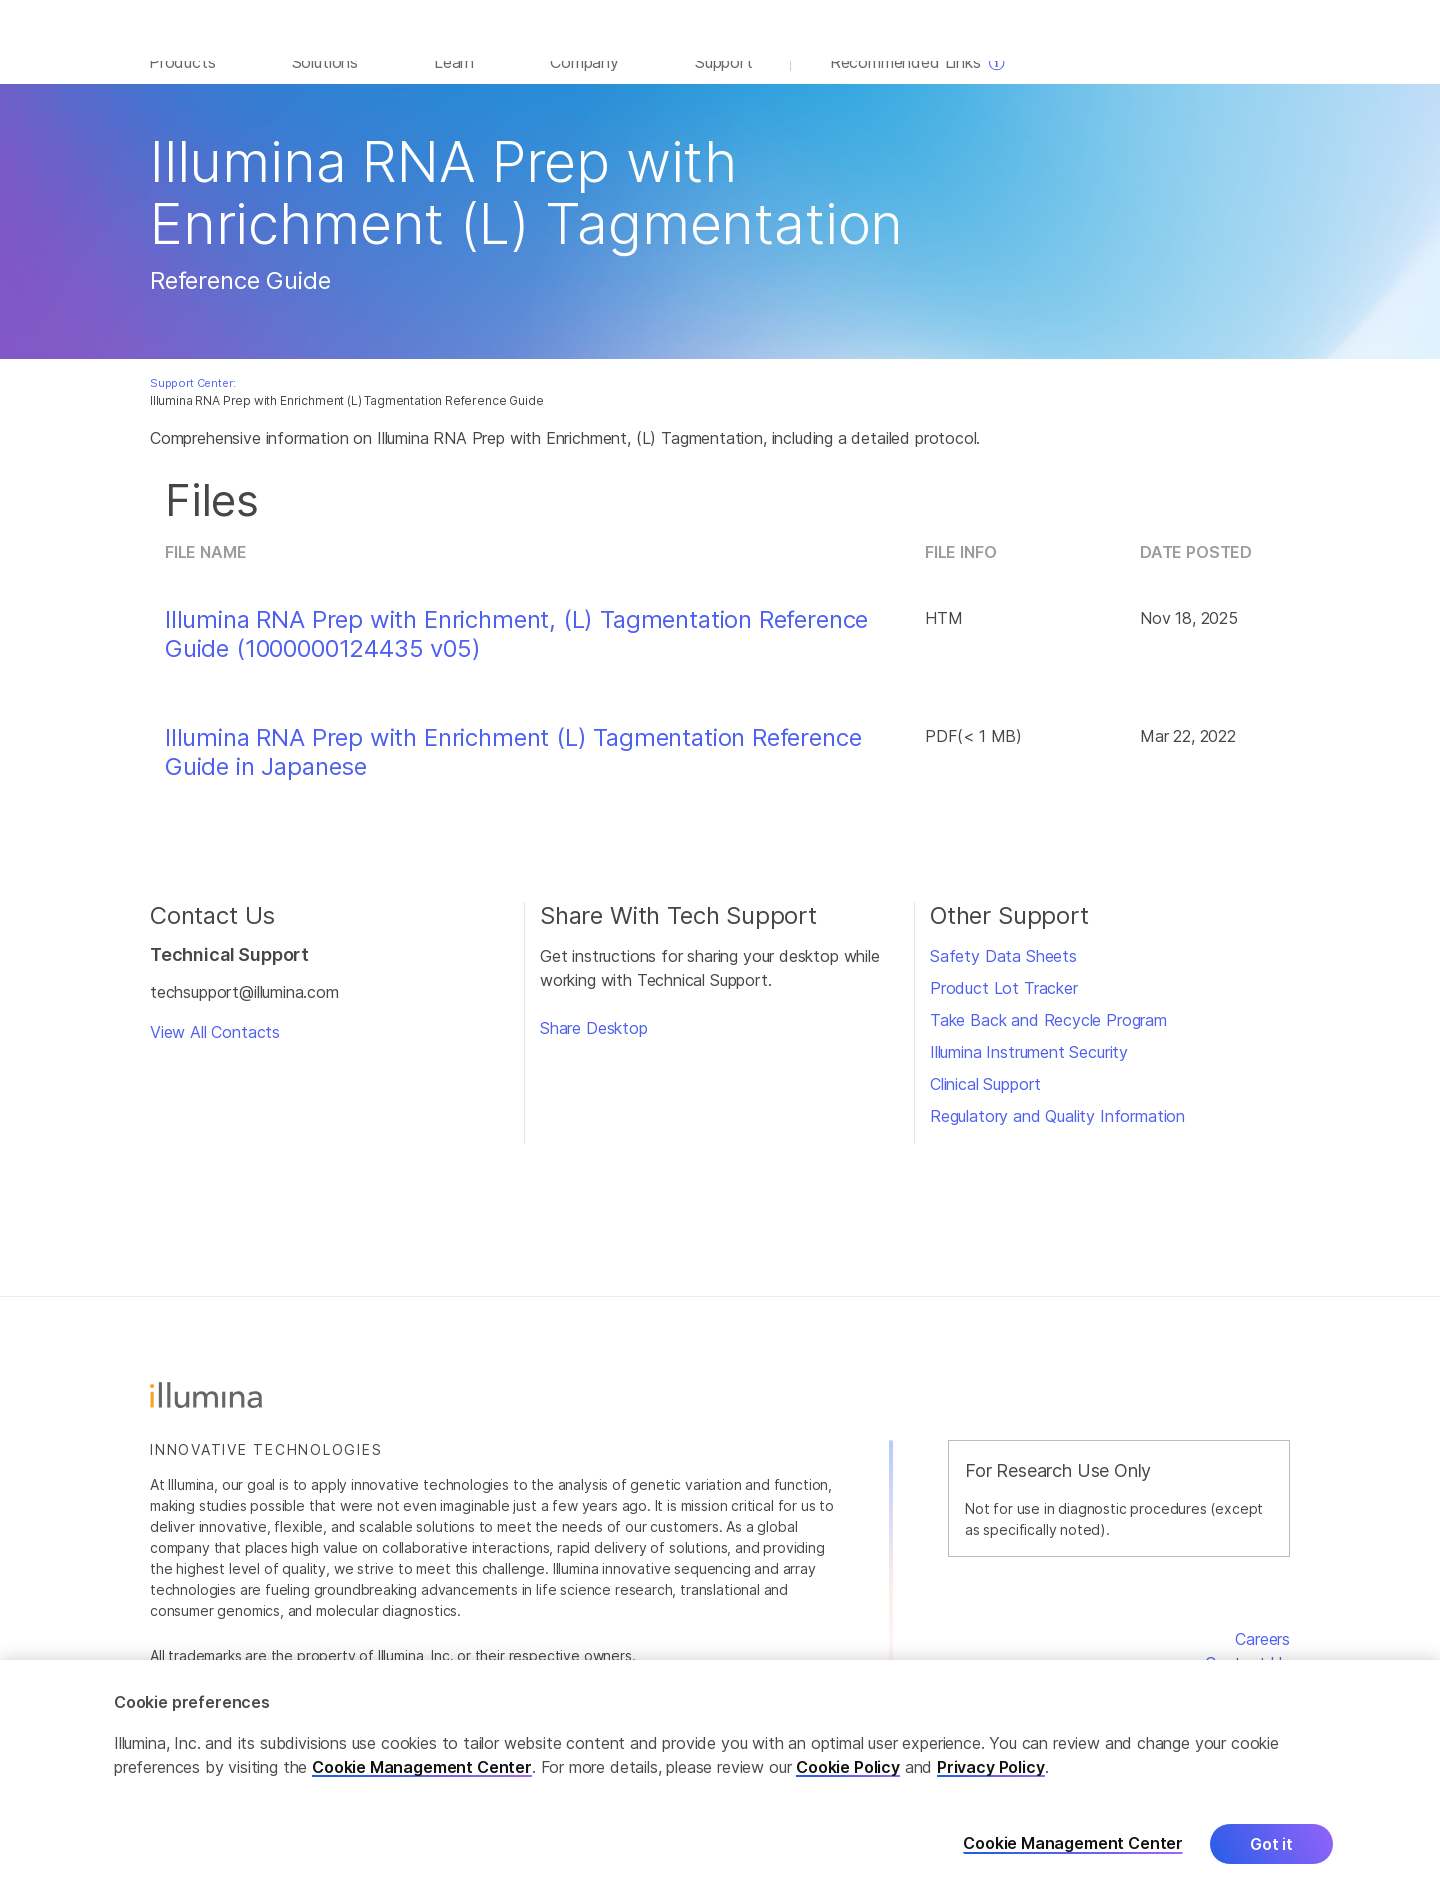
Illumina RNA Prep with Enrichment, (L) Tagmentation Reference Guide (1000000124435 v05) (516, 651)
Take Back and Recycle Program (1048, 1037)
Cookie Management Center (422, 1767)
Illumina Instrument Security (1029, 1069)
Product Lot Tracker (1004, 1005)
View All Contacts (215, 1049)
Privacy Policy (991, 1767)
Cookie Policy (848, 1767)
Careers (1262, 1656)
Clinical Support (985, 1101)
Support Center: (192, 400)
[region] (720, 1778)
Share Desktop (594, 1045)
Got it (1271, 1844)
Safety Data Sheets (1003, 973)
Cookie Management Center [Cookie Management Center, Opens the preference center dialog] (1073, 1843)
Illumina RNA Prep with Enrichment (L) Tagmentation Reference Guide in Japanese (513, 769)
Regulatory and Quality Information (1057, 1133)
